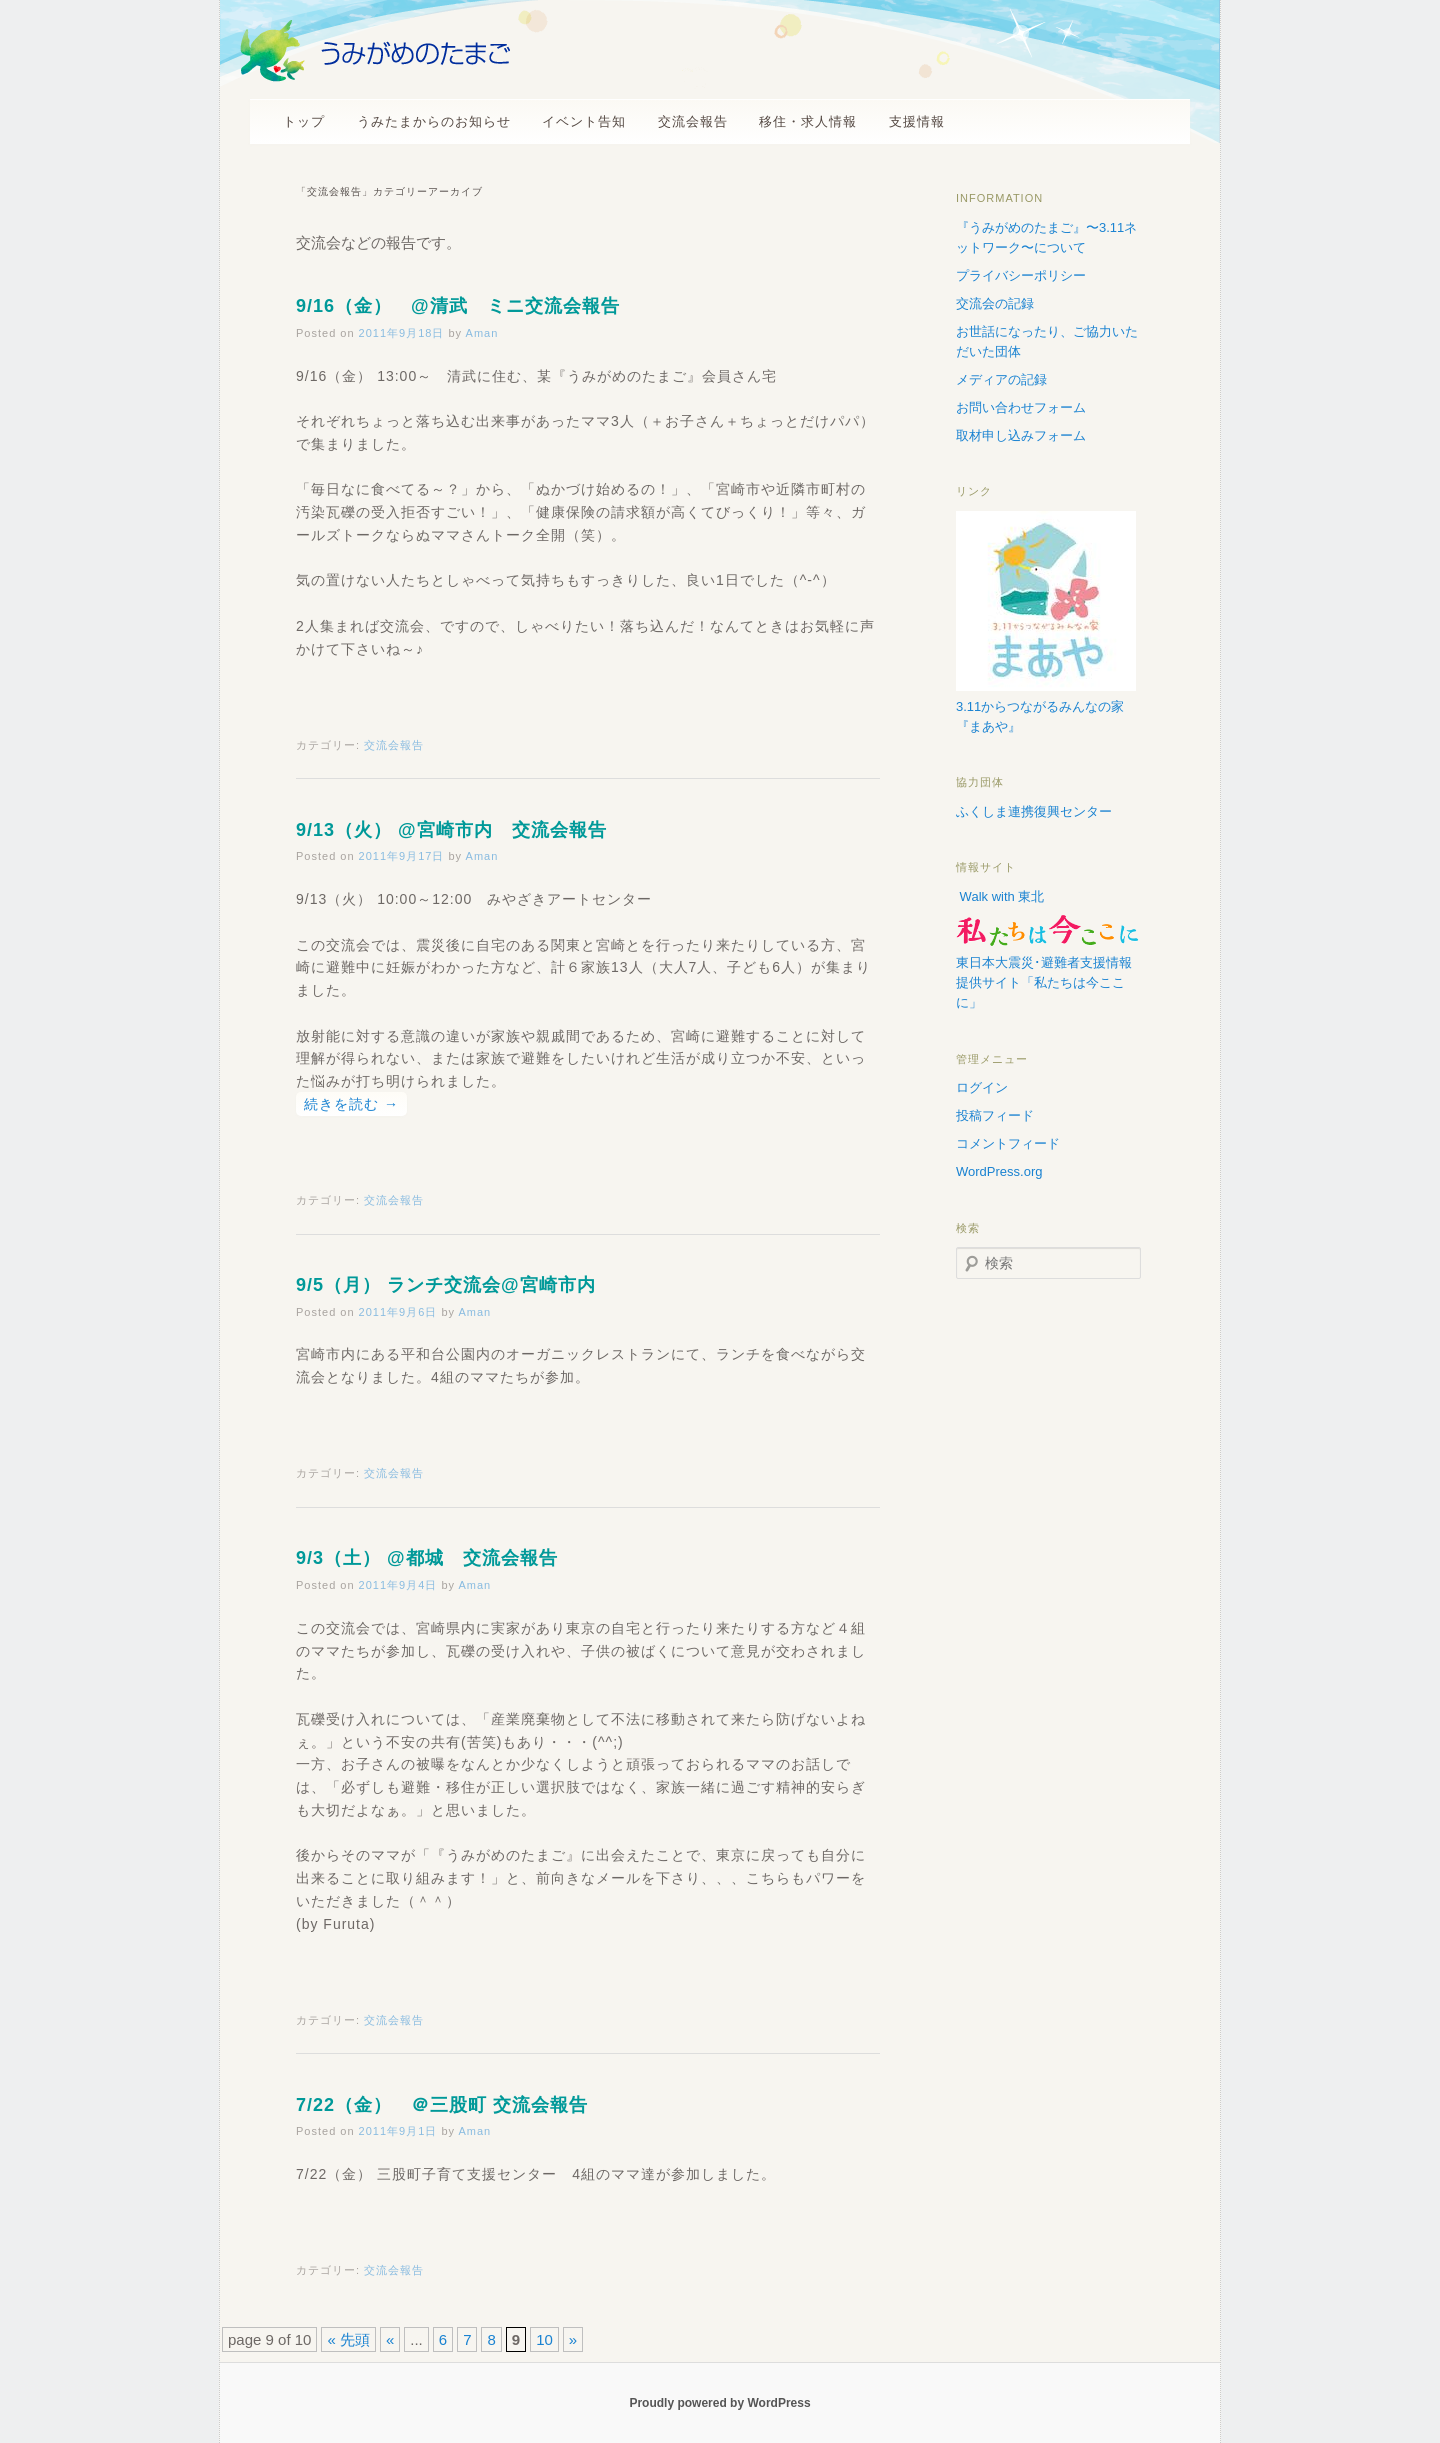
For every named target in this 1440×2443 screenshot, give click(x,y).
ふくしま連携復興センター (1034, 811)
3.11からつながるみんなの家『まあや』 (1046, 706)
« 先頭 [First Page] (348, 2339)
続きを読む (351, 1104)
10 (544, 2339)
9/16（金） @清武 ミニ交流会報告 (458, 306)
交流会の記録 (995, 303)
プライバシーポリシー (1021, 275)
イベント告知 (584, 121)
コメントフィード (1008, 1143)
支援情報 (917, 121)
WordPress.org (999, 1171)
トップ (304, 121)
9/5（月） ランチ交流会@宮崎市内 (446, 1285)
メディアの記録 (1001, 379)
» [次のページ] (573, 2339)
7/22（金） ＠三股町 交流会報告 (442, 2105)
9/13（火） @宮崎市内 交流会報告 (451, 830)
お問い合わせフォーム (1021, 407)
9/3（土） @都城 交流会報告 (427, 1558)
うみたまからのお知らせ (434, 121)
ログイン (982, 1087)
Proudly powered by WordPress (719, 2403)
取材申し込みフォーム (1021, 435)
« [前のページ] (390, 2339)
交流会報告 (693, 121)
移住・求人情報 (808, 121)
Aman (482, 333)
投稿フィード (995, 1115)
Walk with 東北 (1000, 896)
